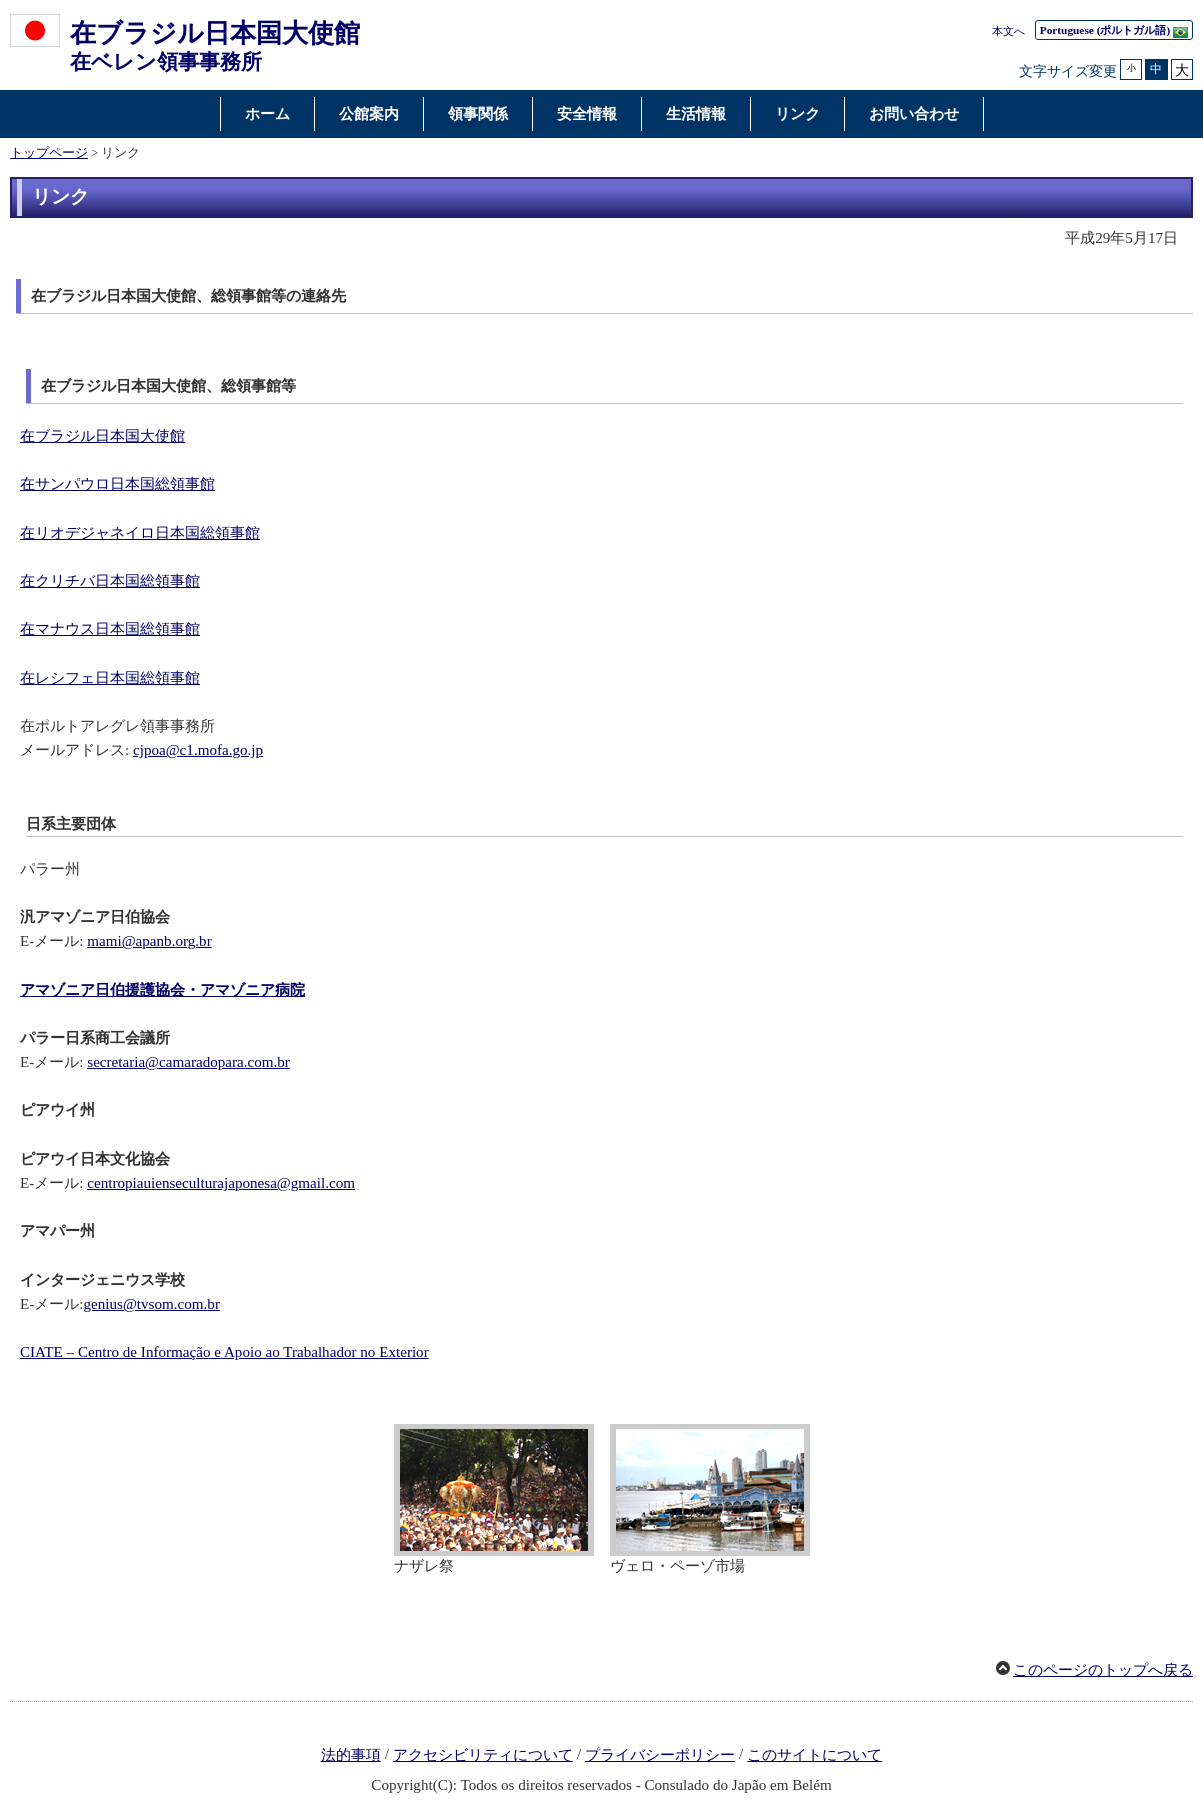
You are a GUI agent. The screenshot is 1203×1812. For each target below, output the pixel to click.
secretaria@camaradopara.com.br (188, 1062)
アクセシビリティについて (483, 1755)
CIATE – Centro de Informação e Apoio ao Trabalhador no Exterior (224, 1352)
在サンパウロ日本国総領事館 (117, 484)
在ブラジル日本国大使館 (102, 436)
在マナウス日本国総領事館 (110, 629)
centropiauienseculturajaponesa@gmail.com (221, 1183)
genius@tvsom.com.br (151, 1304)
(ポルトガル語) (1114, 31)
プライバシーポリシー (660, 1755)
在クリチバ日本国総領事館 (110, 581)
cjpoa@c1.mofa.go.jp (198, 750)
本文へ (1008, 31)
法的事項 (351, 1755)
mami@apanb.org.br (149, 941)
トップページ (49, 153)
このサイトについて (814, 1755)
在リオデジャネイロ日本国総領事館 (140, 533)
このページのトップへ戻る (1103, 1670)
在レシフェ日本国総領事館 (110, 678)
